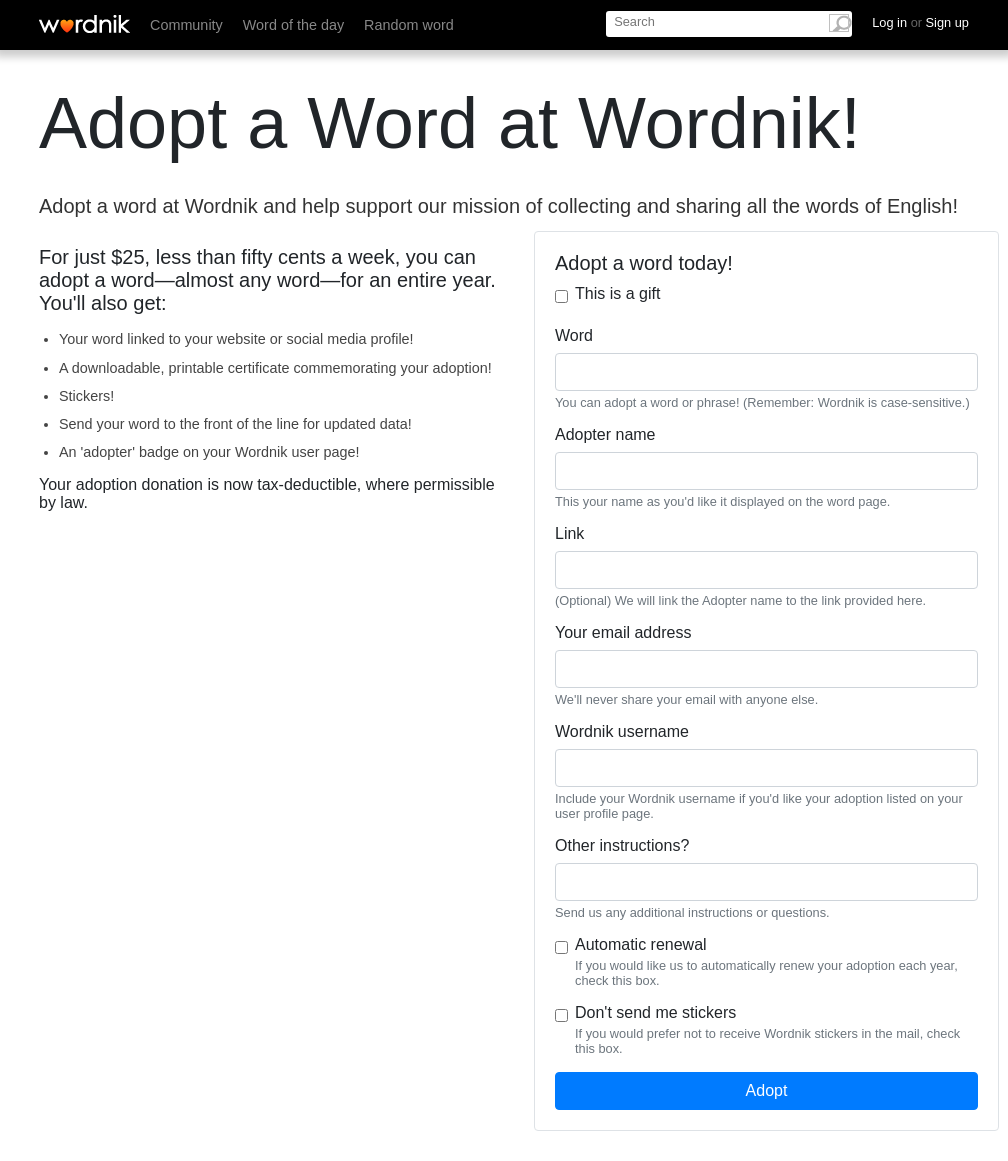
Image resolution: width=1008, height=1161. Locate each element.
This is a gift (617, 293)
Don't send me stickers (655, 1012)
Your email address (623, 632)
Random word (409, 25)
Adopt (767, 1090)
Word (574, 335)
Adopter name (605, 434)
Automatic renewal (641, 944)
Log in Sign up (920, 22)
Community (186, 25)
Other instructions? (622, 845)
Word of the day (293, 25)
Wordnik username (622, 731)
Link (569, 533)
